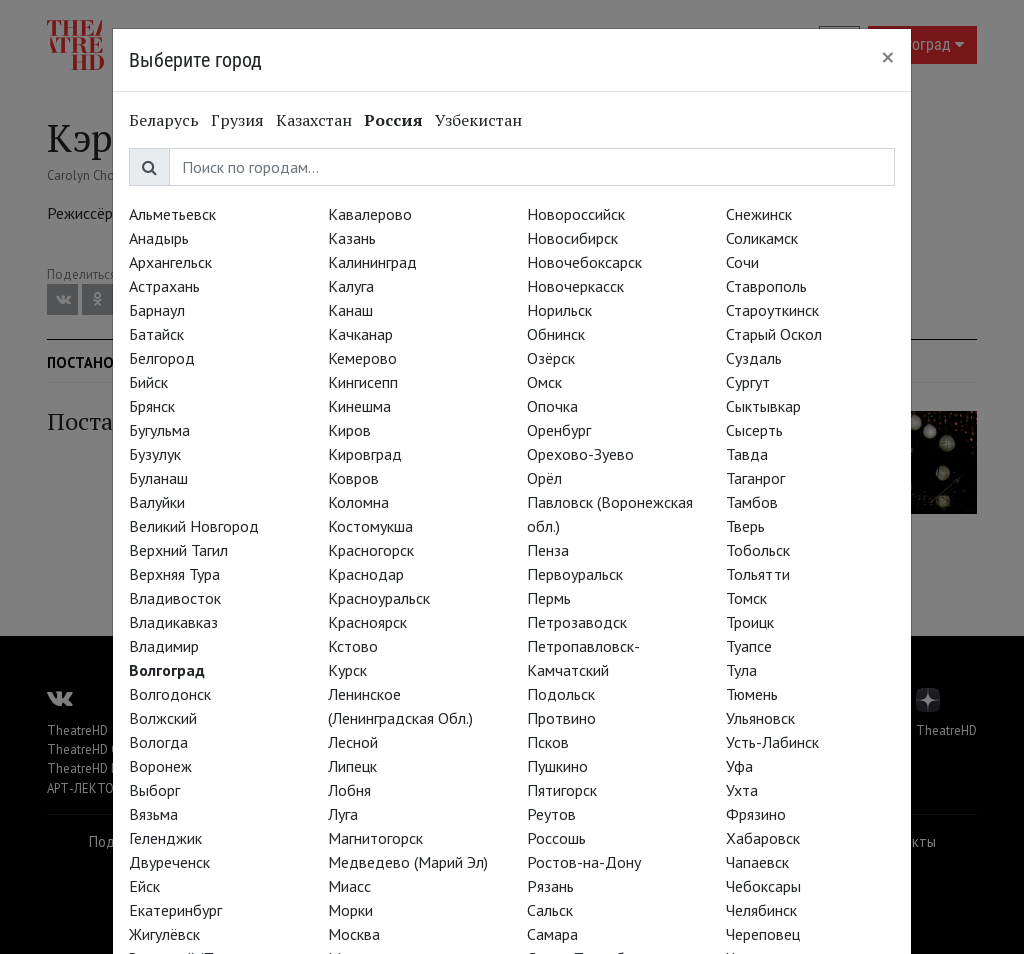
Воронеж (160, 766)
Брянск (152, 406)
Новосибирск (572, 238)
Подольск (561, 694)
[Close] (888, 57)
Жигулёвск (164, 934)
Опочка (552, 406)
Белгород (162, 358)
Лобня (349, 790)
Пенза (548, 550)
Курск (347, 670)
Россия (393, 120)
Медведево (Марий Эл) (408, 862)
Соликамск (762, 238)
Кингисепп (363, 382)
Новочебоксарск (584, 262)
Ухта (742, 790)
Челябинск (761, 910)
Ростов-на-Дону (584, 862)
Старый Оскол (774, 334)
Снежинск (759, 214)
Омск (544, 382)
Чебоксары (763, 886)
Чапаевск (757, 862)
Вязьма (153, 814)
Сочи (742, 262)
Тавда (747, 454)
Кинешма (359, 406)
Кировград (365, 454)
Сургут (748, 382)
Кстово (353, 646)
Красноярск (367, 622)
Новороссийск (576, 214)
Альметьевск (172, 214)
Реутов (551, 814)
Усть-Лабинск (772, 742)
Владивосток (175, 598)
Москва (354, 934)
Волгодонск (170, 694)
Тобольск (758, 550)
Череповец (763, 934)
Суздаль (754, 358)
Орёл (544, 478)
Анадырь (159, 238)
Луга (343, 814)
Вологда (158, 742)
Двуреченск (169, 862)
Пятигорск (562, 790)
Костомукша (370, 526)
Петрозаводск (577, 622)
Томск (746, 598)
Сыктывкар (763, 406)
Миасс (349, 886)
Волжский (163, 718)
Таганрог (755, 478)
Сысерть (754, 430)
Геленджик (165, 838)
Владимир (164, 646)
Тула (741, 670)
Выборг (154, 790)
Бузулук (155, 454)
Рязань (550, 886)
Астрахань (164, 286)
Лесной (353, 742)
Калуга (351, 286)
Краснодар (366, 574)
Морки (350, 910)
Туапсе (749, 646)
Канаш (350, 310)
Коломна (358, 502)
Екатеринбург (175, 910)
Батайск (156, 334)
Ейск (144, 886)
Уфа (739, 766)
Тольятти (758, 574)
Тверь (745, 526)
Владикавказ (173, 622)
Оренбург (559, 430)
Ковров (353, 478)
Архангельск (170, 262)
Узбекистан (478, 120)
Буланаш (158, 478)
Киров (349, 430)
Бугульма (159, 430)
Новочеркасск (575, 286)
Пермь (549, 598)
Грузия (237, 120)
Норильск (559, 310)
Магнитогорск (375, 838)
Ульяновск (760, 718)
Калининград (372, 262)
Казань (352, 238)
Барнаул (157, 310)
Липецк (352, 766)
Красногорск (371, 550)
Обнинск (556, 334)
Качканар (360, 334)
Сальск (550, 910)
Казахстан (314, 120)
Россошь (556, 838)
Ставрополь (766, 286)
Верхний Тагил (178, 550)
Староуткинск (772, 310)
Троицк (750, 622)
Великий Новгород (194, 526)
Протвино (561, 718)
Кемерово (362, 358)
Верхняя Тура (174, 574)
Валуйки (157, 502)
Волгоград (167, 670)
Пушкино (557, 766)
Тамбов (752, 502)
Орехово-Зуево (580, 454)
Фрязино (756, 814)
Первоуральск (575, 574)
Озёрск (551, 358)
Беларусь (164, 120)
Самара (552, 934)
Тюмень (752, 694)
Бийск (148, 382)
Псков (548, 742)
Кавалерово (370, 214)
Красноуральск (379, 598)
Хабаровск (763, 838)
